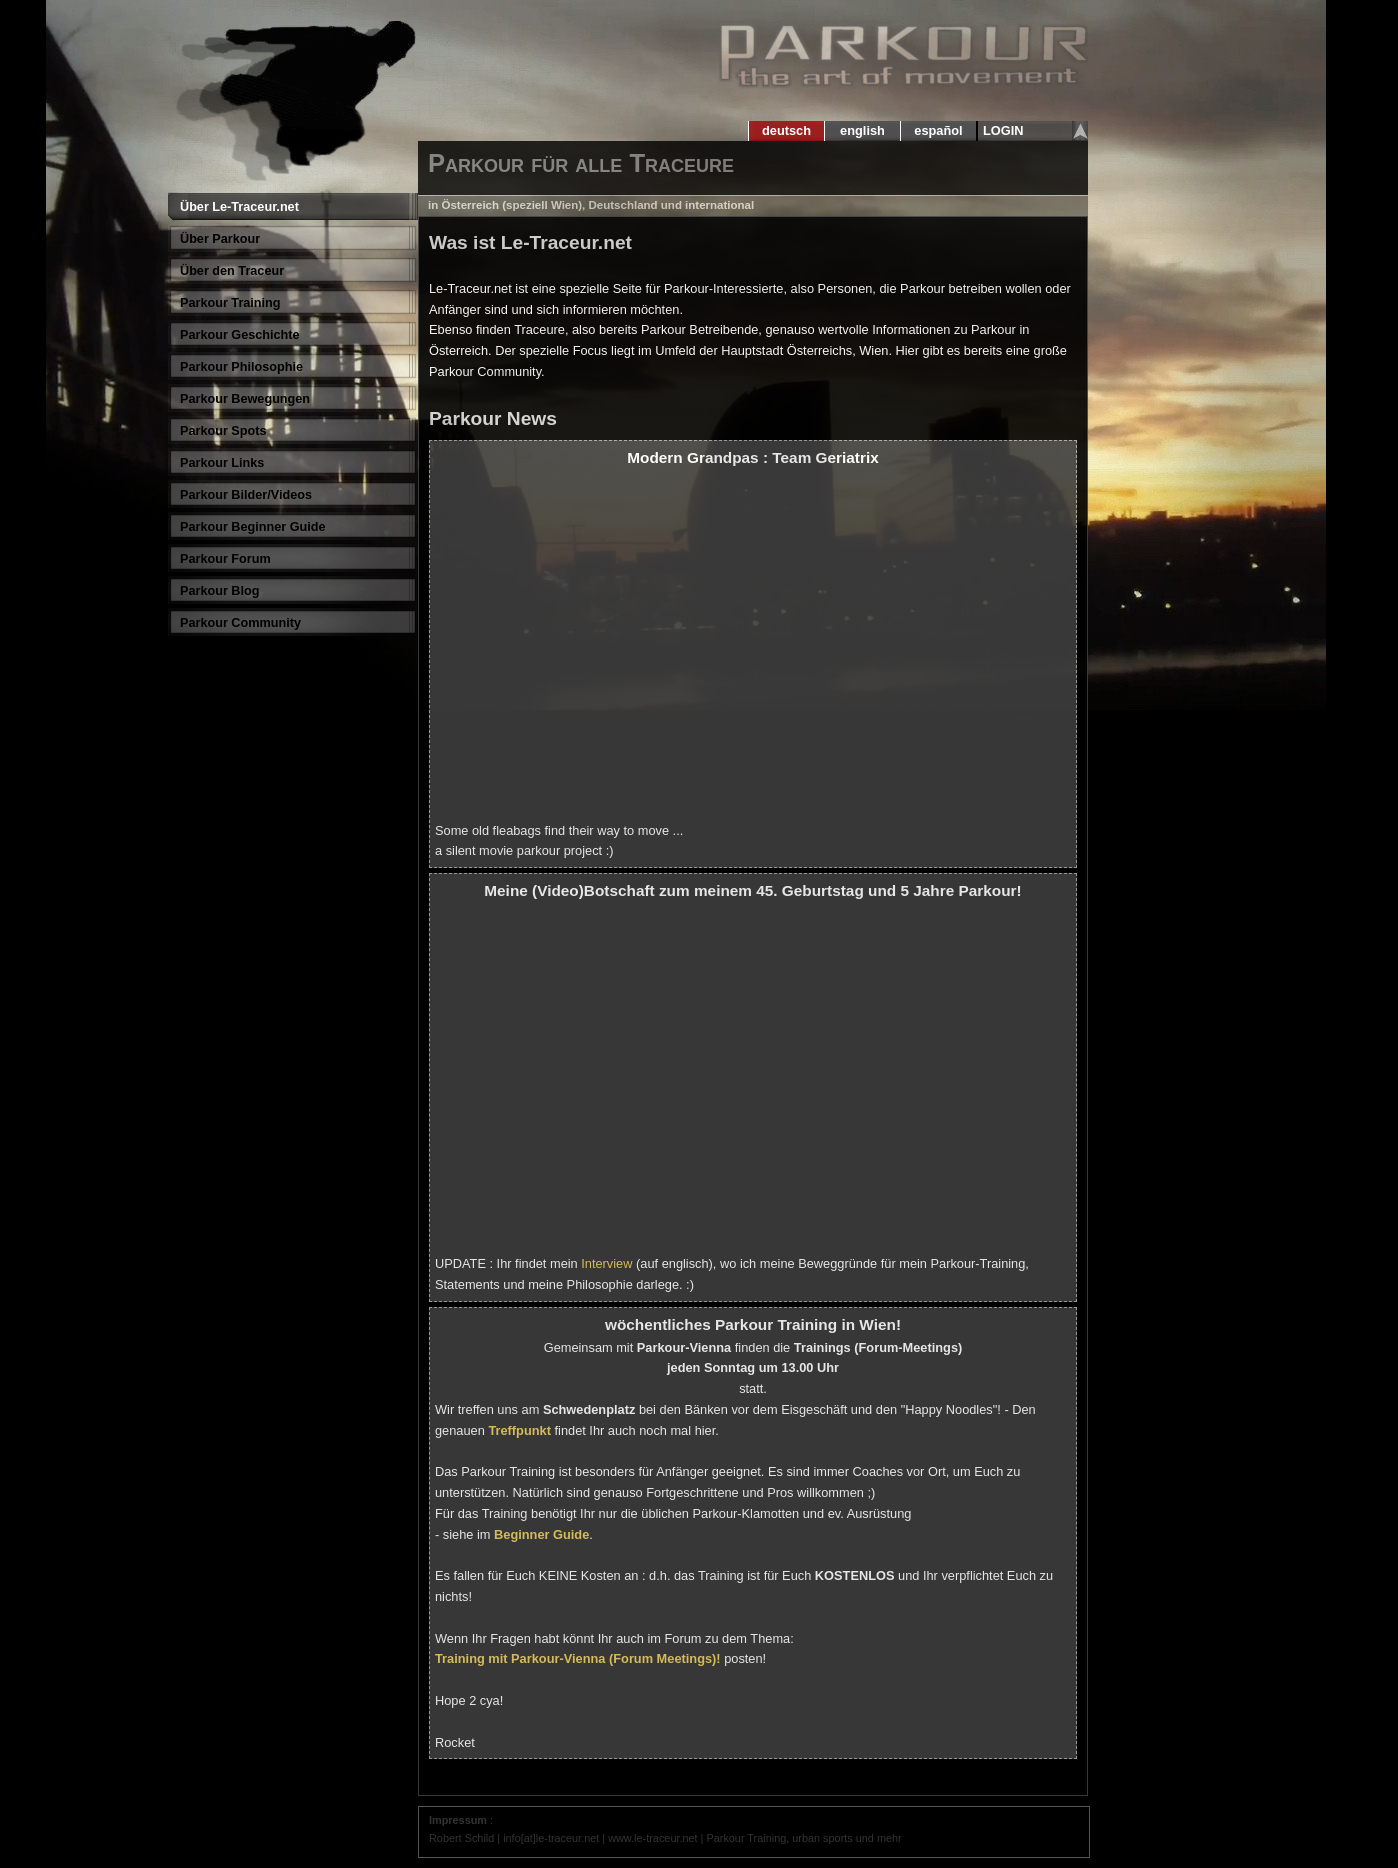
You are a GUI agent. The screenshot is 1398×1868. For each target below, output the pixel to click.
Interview (606, 1263)
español (938, 130)
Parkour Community (240, 623)
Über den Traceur (232, 271)
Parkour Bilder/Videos (246, 495)
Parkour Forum (225, 559)
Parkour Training (230, 303)
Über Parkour (220, 239)
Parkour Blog (219, 591)
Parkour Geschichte (240, 335)
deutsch (786, 130)
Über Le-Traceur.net (239, 207)
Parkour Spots (223, 431)
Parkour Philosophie (241, 367)
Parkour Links (222, 463)
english (863, 130)
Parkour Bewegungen (245, 399)
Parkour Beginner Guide (253, 527)
